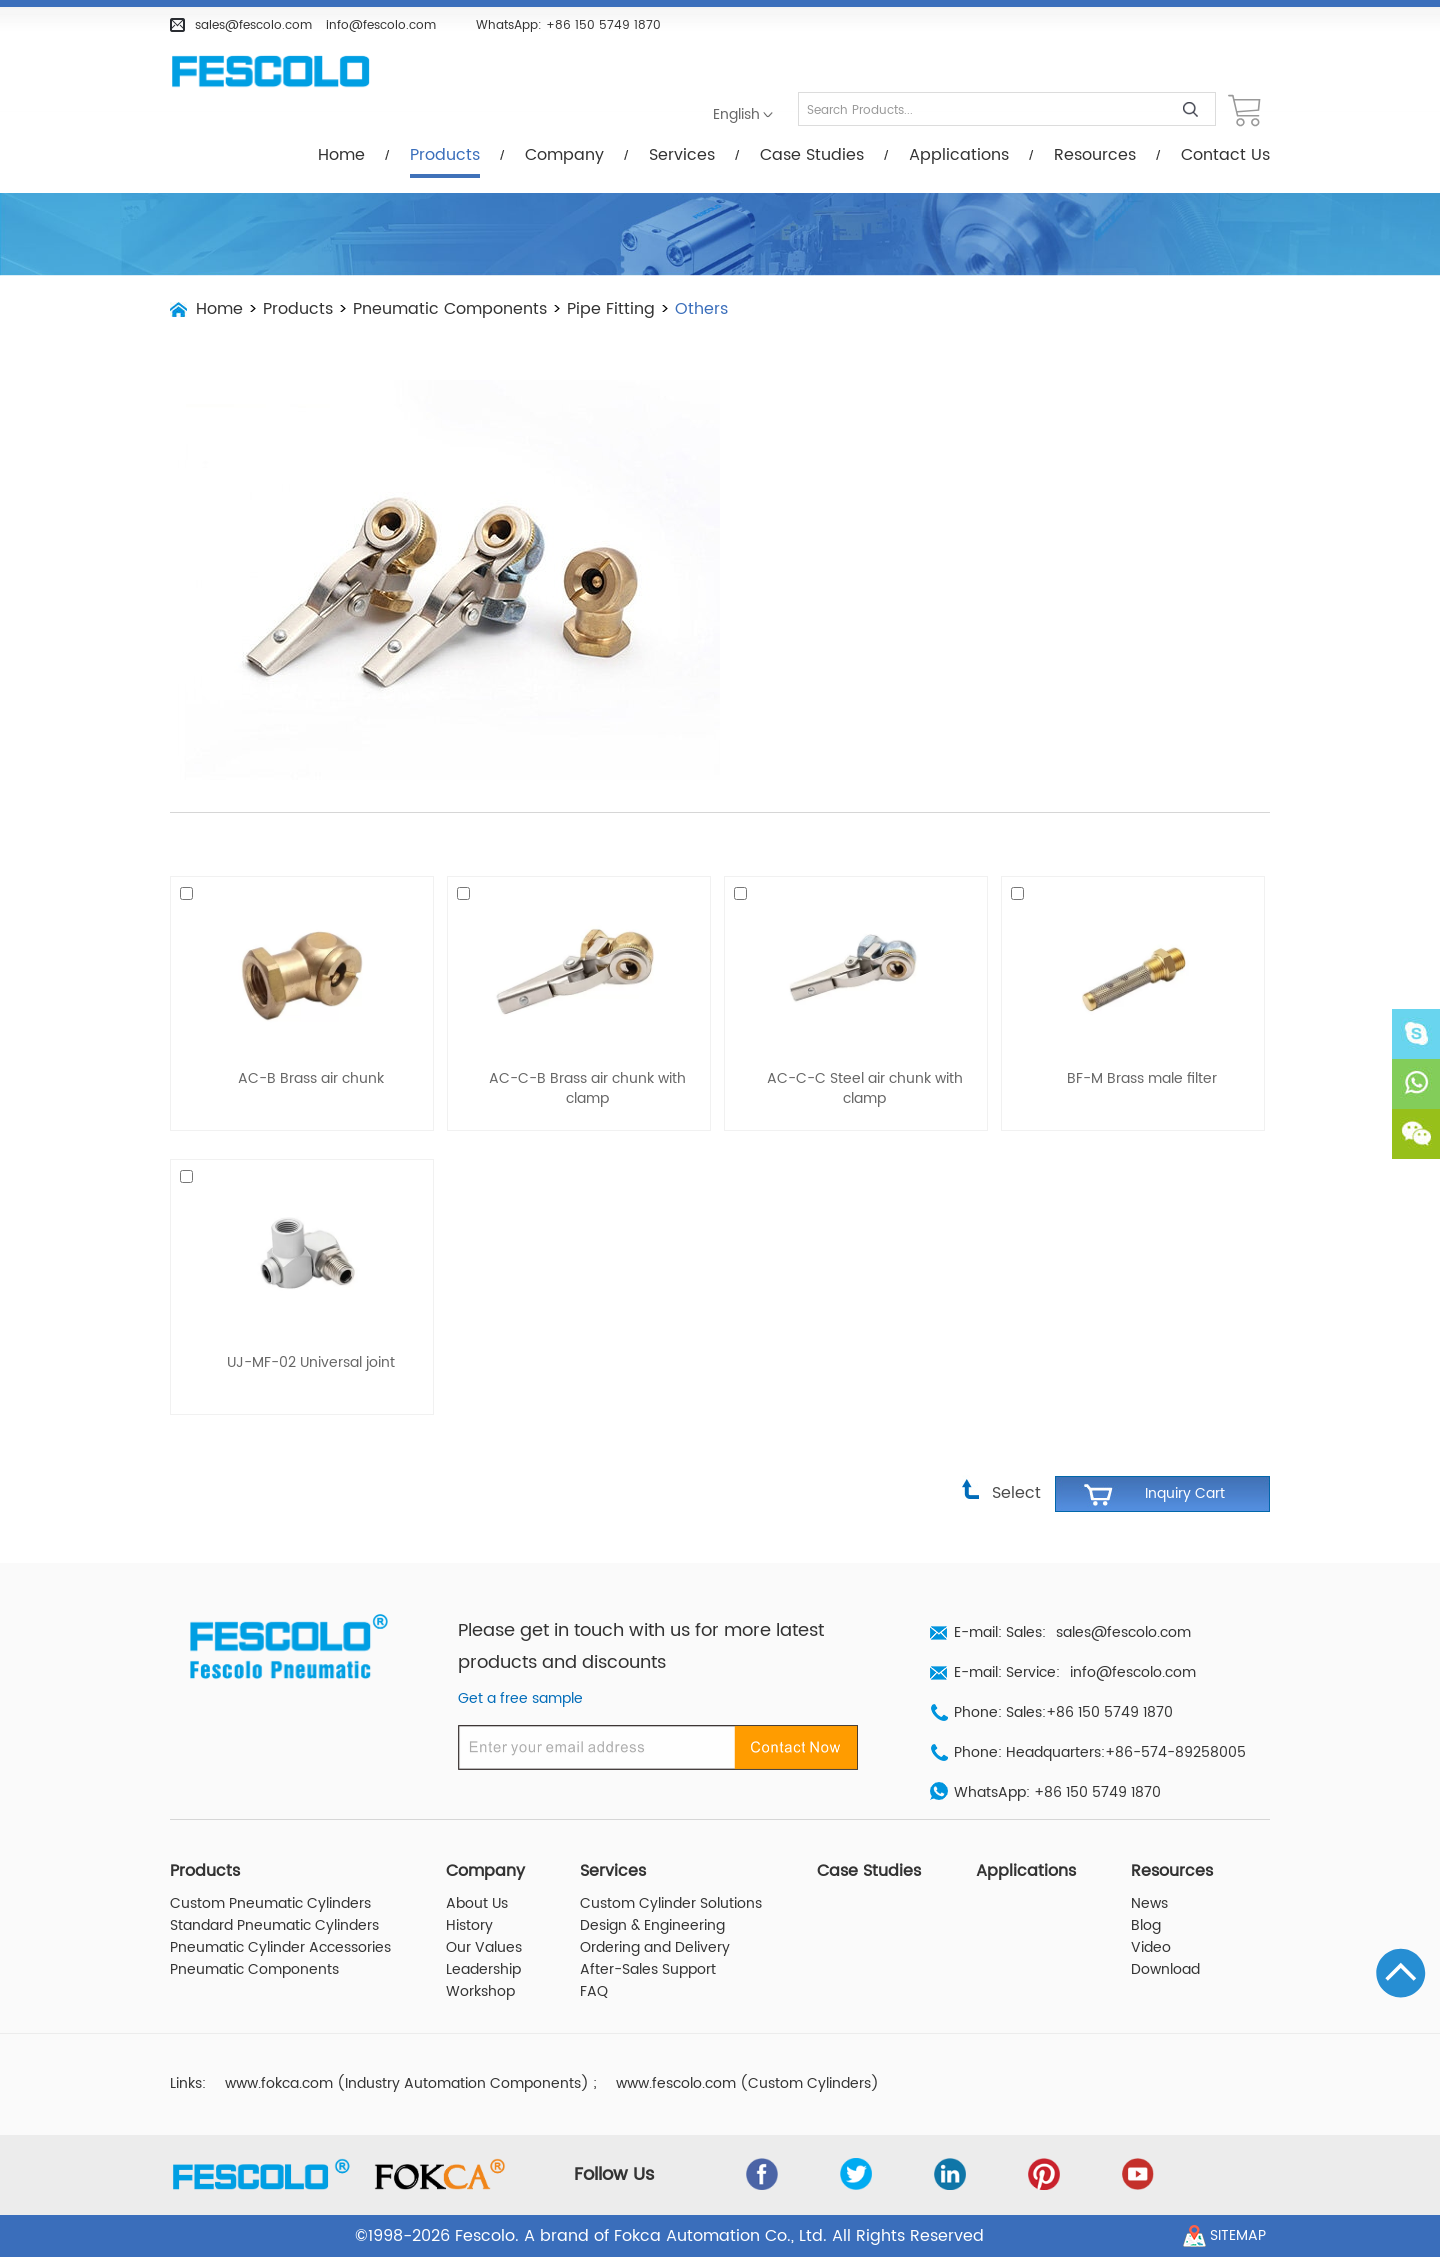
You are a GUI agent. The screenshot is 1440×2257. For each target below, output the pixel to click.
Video (1151, 1948)
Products (445, 155)
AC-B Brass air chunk (311, 1079)
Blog (1146, 1926)
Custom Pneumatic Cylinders (270, 1904)
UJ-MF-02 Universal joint (311, 1363)
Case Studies (812, 155)
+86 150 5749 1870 (603, 25)
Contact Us (1225, 155)
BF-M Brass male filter (1142, 1079)
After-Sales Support (648, 1970)
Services (682, 155)
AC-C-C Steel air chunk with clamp (865, 1089)
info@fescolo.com (381, 25)
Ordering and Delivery (655, 1948)
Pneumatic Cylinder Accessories (280, 1948)
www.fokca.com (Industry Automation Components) (407, 2084)
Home (341, 155)
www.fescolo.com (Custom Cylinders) (747, 2084)
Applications (959, 155)
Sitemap (1238, 2236)
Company (564, 155)
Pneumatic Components (450, 309)
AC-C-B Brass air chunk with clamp (587, 1089)
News (1149, 1904)
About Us (477, 1904)
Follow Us (614, 2175)
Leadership (483, 1970)
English (736, 115)
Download (1165, 1970)
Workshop (480, 1992)
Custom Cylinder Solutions (671, 1904)
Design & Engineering (652, 1926)
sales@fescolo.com (253, 25)
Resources (1095, 155)
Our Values (484, 1948)
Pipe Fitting (611, 309)
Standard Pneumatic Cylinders (274, 1926)
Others (701, 309)
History (469, 1926)
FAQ (594, 1992)
